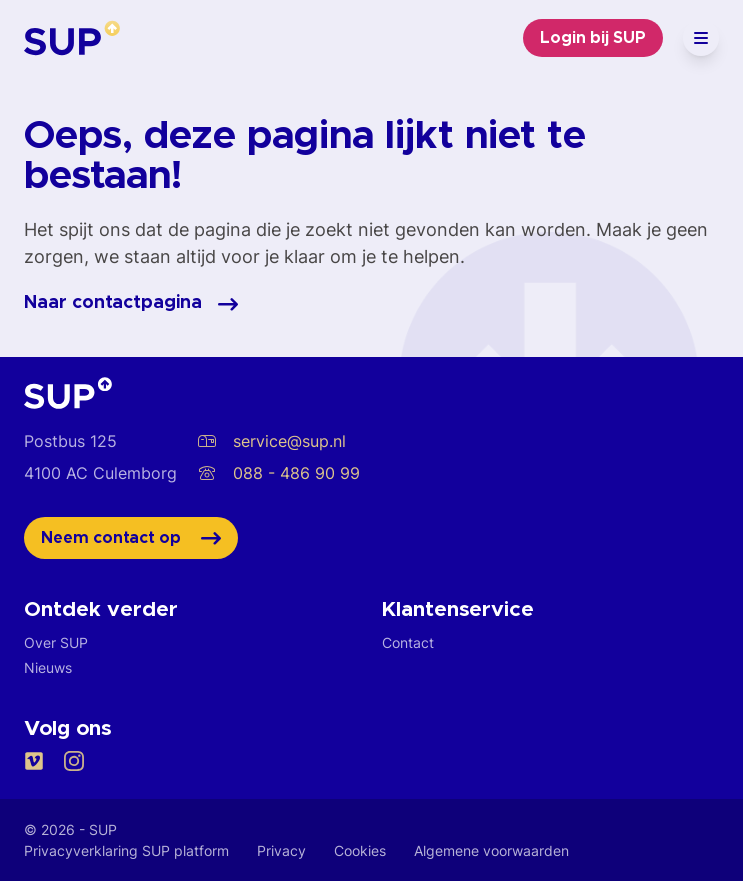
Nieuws (48, 667)
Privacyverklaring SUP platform (126, 850)
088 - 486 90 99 (278, 473)
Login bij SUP (593, 38)
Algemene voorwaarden (491, 850)
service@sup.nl (271, 441)
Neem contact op (131, 538)
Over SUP (56, 642)
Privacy (281, 850)
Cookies (360, 850)
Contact (408, 642)
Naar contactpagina (131, 304)
